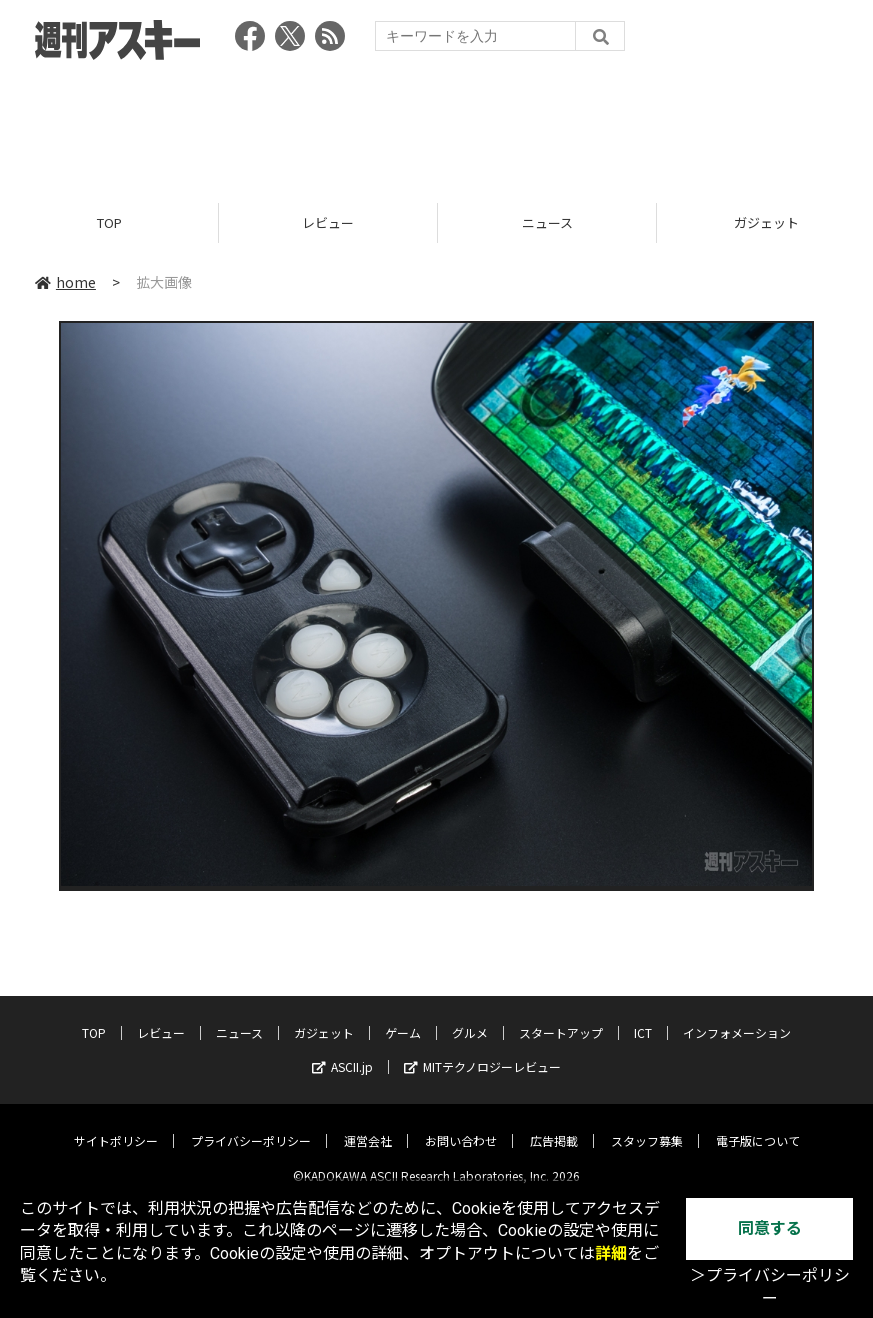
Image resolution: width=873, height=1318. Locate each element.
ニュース (547, 222)
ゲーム (403, 1017)
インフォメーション (737, 1017)
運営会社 (368, 1125)
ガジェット (324, 1017)
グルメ (470, 1017)
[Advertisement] (437, 125)
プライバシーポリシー (251, 1125)
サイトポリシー (116, 1125)
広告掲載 (554, 1125)
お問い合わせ (461, 1125)
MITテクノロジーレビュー (482, 1051)
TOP (109, 222)
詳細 (611, 1253)
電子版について (758, 1125)
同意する (770, 1228)
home (65, 282)
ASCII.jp (342, 1051)
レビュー (328, 222)
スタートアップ (561, 1017)
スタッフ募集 (647, 1125)
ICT (643, 1017)
